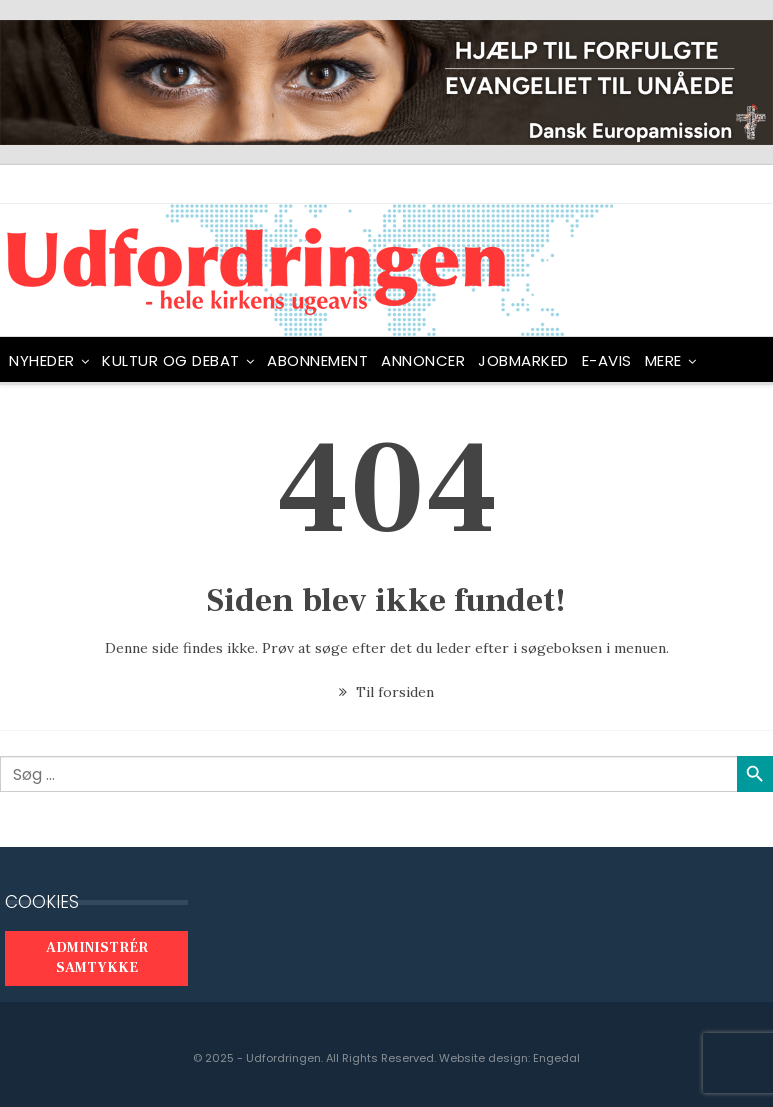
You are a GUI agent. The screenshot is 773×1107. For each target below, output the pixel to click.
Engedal (556, 1058)
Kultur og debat (171, 360)
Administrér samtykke (97, 958)
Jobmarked (523, 360)
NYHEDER (42, 360)
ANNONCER (423, 360)
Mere (663, 360)
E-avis (607, 360)
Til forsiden (386, 692)
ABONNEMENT (317, 360)
